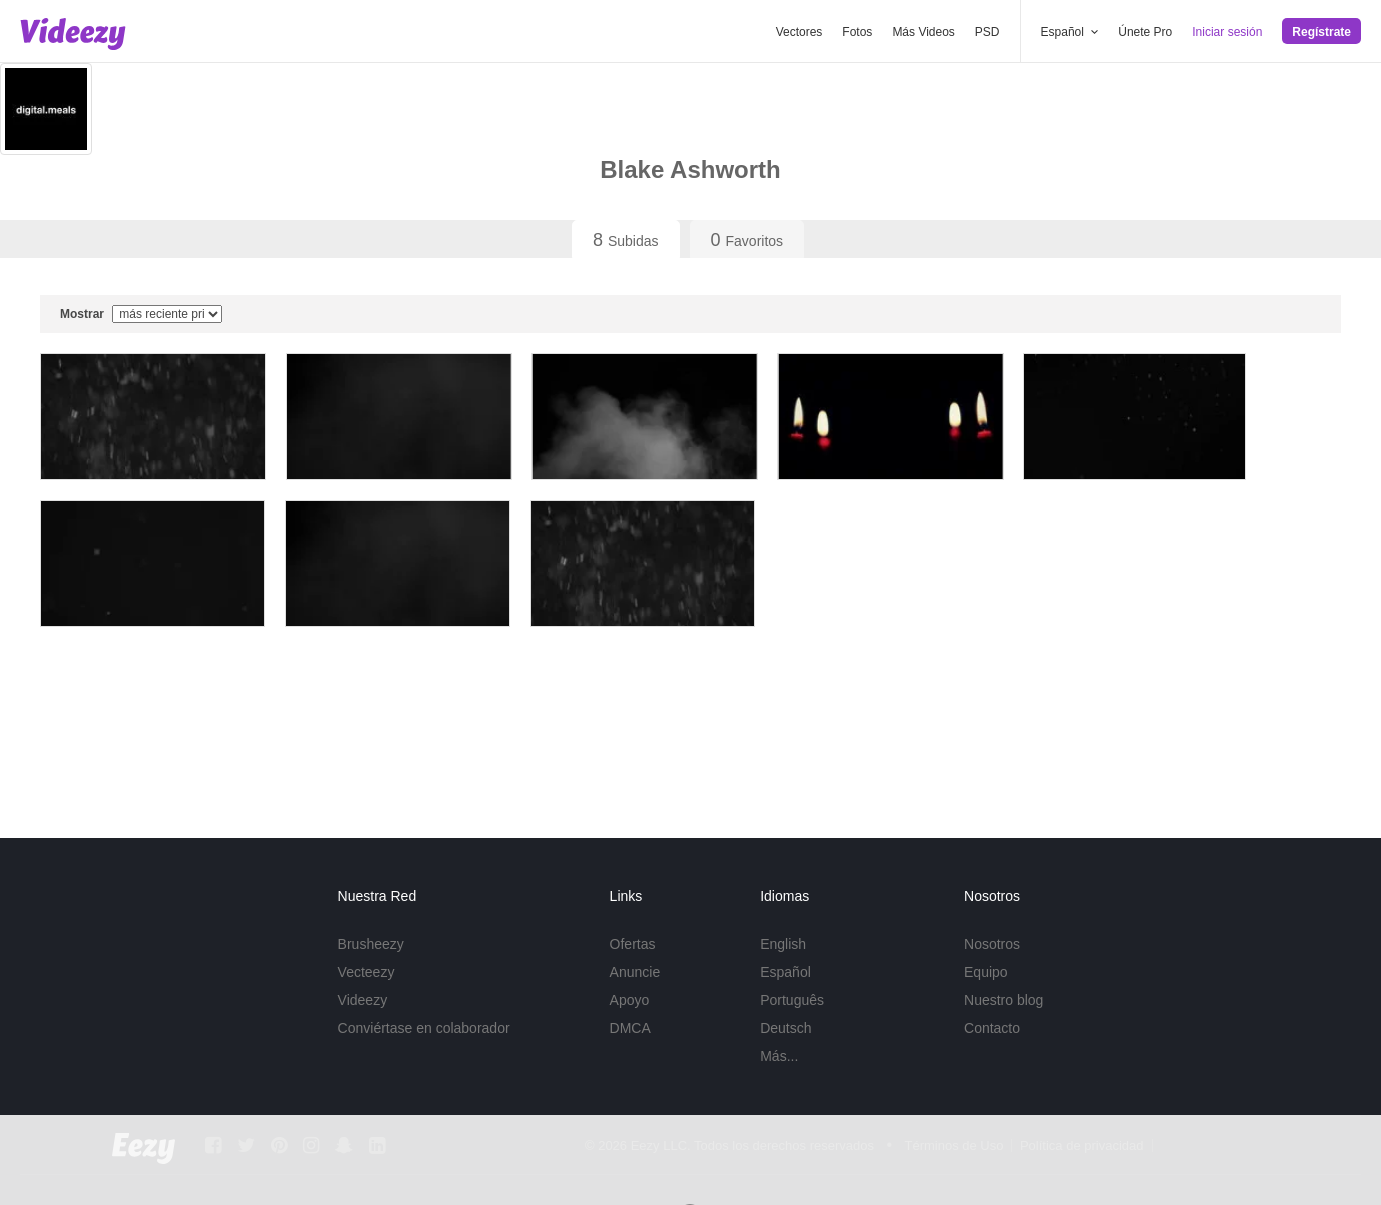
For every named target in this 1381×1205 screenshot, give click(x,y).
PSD (987, 32)
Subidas (626, 240)
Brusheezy (371, 944)
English (783, 944)
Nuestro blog (1003, 1000)
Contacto (992, 1028)
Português (792, 1000)
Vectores (799, 32)
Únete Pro (1145, 32)
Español (785, 972)
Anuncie (635, 972)
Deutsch (785, 1028)
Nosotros (992, 944)
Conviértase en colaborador (424, 1028)
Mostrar (141, 314)
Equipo (986, 972)
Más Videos (923, 32)
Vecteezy (366, 972)
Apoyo (630, 1000)
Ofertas (633, 944)
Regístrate (1321, 32)
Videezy (363, 1000)
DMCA (630, 1028)
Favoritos (747, 240)
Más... (779, 1056)
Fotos (857, 32)
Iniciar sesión (1227, 32)
